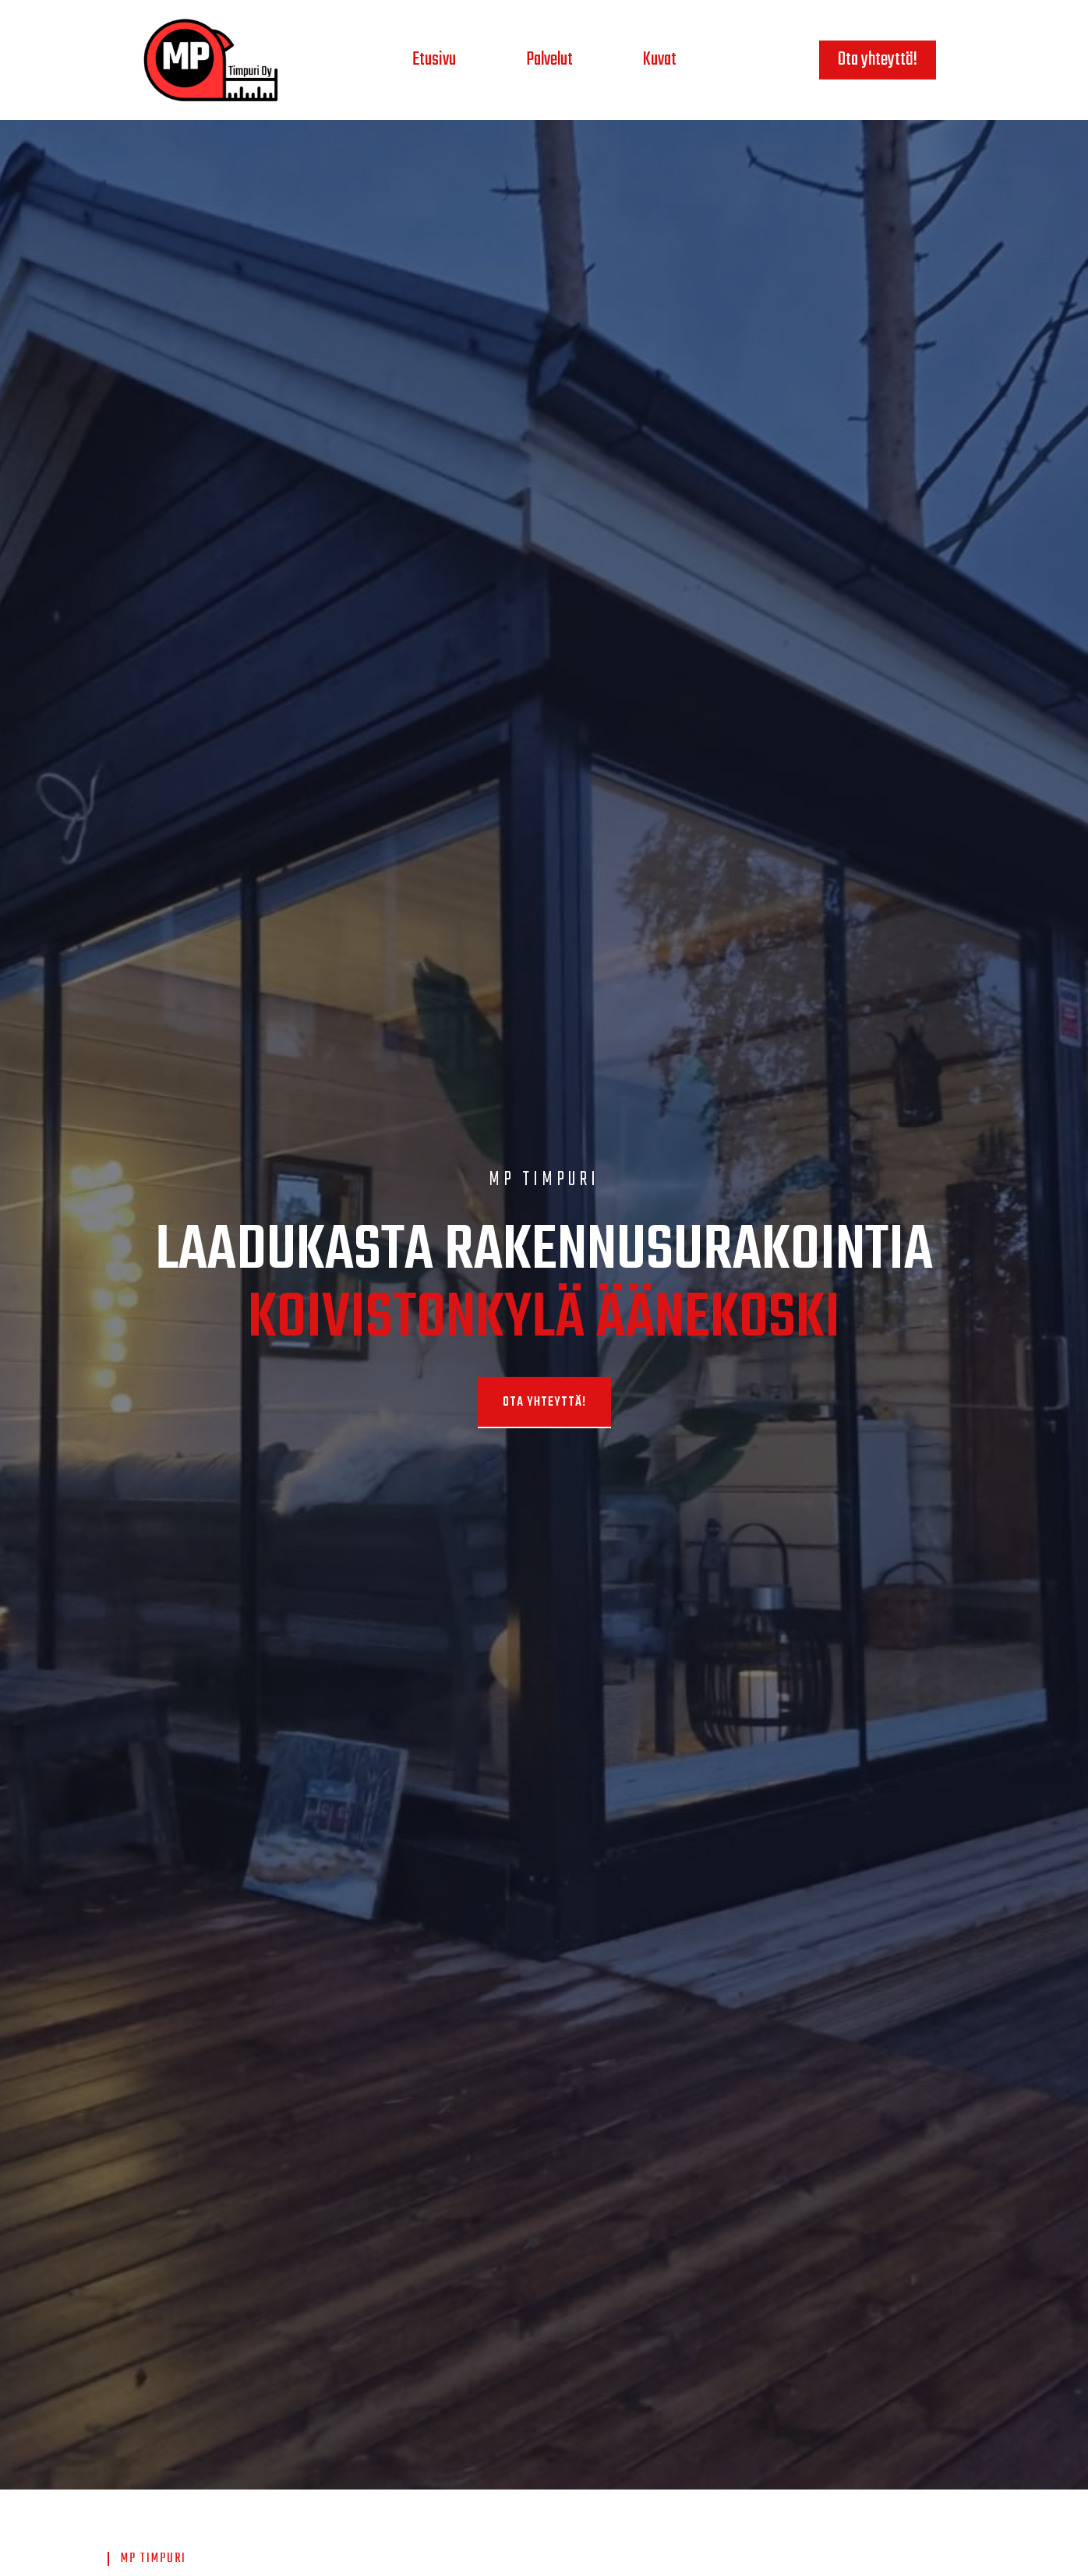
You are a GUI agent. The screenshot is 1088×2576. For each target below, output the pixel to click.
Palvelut (549, 59)
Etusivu (434, 59)
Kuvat (659, 59)
